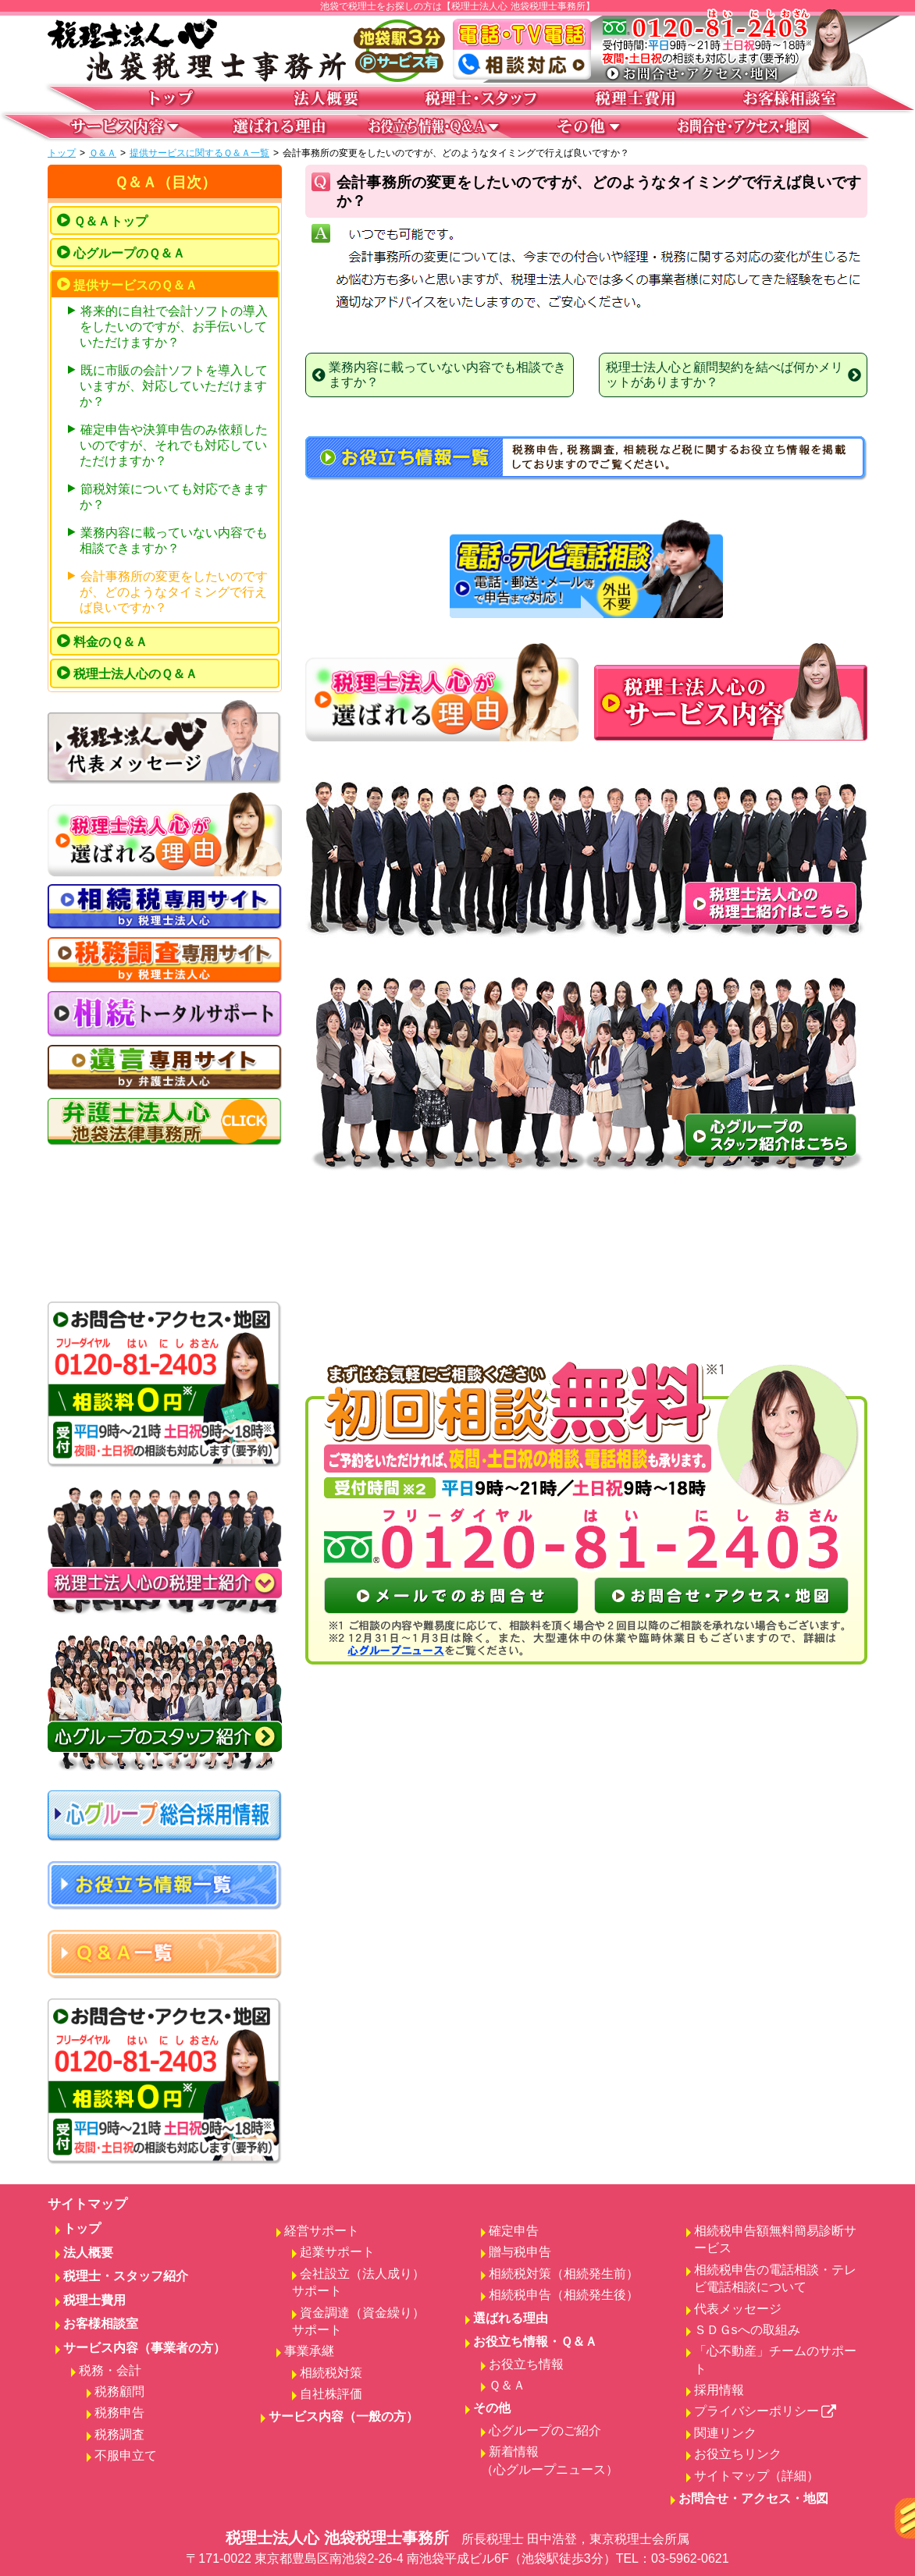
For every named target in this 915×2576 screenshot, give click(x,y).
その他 (492, 2407)
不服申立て (125, 2455)
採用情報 (719, 2390)
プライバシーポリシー (765, 2411)
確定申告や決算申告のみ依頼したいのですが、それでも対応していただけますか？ (174, 445)
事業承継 (309, 2350)
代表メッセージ (737, 2308)
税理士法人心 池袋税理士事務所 (457, 2548)
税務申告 (119, 2412)
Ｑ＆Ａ (102, 152)
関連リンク (725, 2432)
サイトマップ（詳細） (756, 2475)
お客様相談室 (100, 2323)
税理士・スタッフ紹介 (125, 2276)
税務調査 (119, 2434)
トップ (62, 152)
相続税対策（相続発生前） (564, 2273)
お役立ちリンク (737, 2454)
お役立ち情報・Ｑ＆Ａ (535, 2341)
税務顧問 (119, 2391)
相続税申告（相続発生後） (564, 2294)
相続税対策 (331, 2372)
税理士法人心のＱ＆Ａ (135, 673)
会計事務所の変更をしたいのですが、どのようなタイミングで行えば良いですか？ (174, 592)
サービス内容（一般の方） (343, 2416)
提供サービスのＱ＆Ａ (135, 285)
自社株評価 (331, 2393)
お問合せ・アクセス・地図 (753, 2498)
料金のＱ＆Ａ (110, 641)
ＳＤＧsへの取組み (747, 2329)
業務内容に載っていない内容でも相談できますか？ (174, 540)
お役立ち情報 (526, 2364)
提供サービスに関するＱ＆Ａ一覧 (199, 152)
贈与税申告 (520, 2251)
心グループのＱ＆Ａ (129, 253)
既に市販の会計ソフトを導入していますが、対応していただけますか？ (174, 386)
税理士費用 (94, 2300)
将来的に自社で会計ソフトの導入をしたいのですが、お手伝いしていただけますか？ (174, 326)
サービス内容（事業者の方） (144, 2347)
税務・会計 (110, 2370)
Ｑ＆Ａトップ (110, 221)
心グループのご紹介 (545, 2430)
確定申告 (514, 2230)
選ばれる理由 (510, 2318)
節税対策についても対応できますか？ (174, 496)
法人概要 (88, 2252)
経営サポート (321, 2230)
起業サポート (337, 2251)
